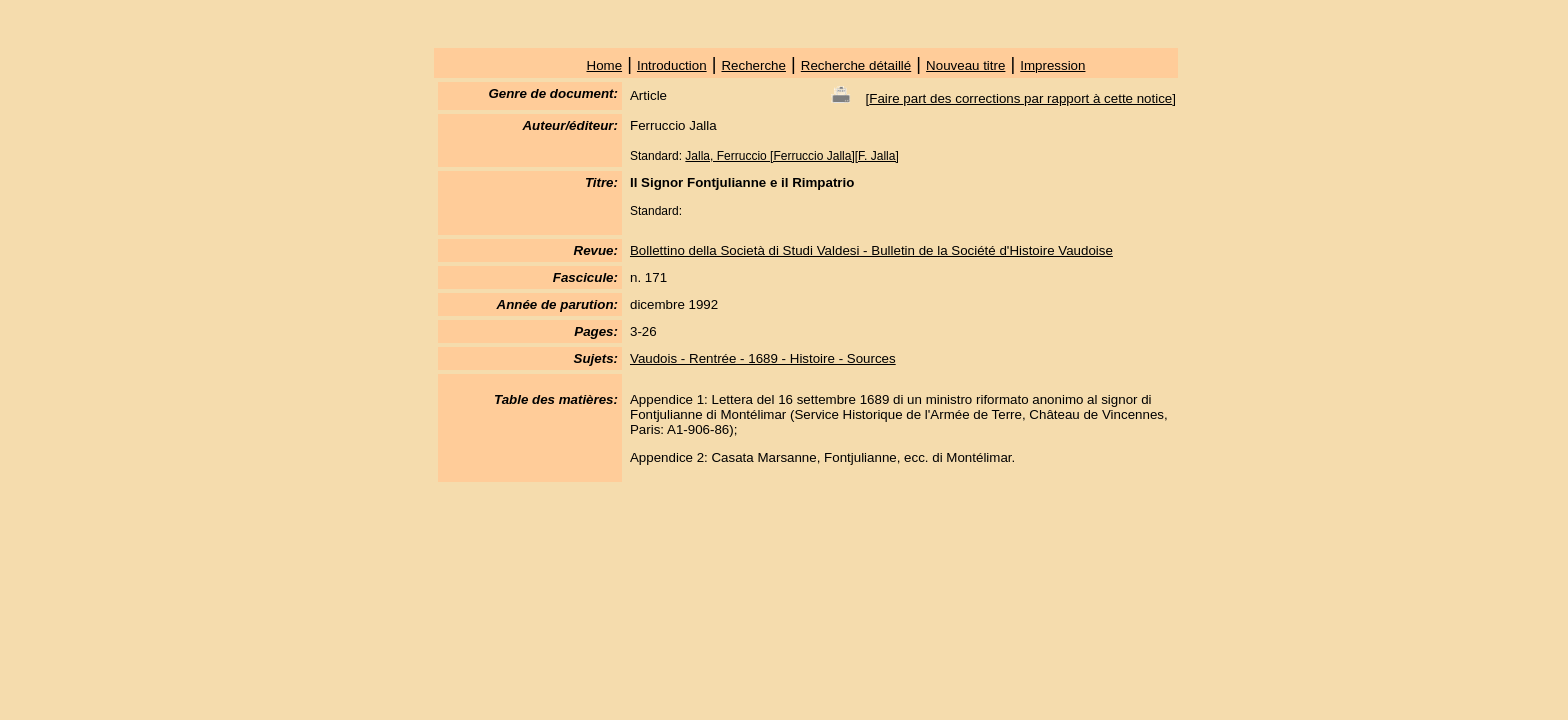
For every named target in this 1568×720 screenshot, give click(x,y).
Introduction (672, 65)
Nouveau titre (965, 65)
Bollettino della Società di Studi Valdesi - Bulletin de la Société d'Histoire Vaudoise (871, 250)
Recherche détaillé (856, 65)
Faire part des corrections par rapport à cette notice (1020, 98)
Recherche (753, 65)
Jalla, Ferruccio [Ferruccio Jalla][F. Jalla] (791, 156)
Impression (1052, 65)
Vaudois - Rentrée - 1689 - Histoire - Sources (763, 358)
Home (605, 65)
